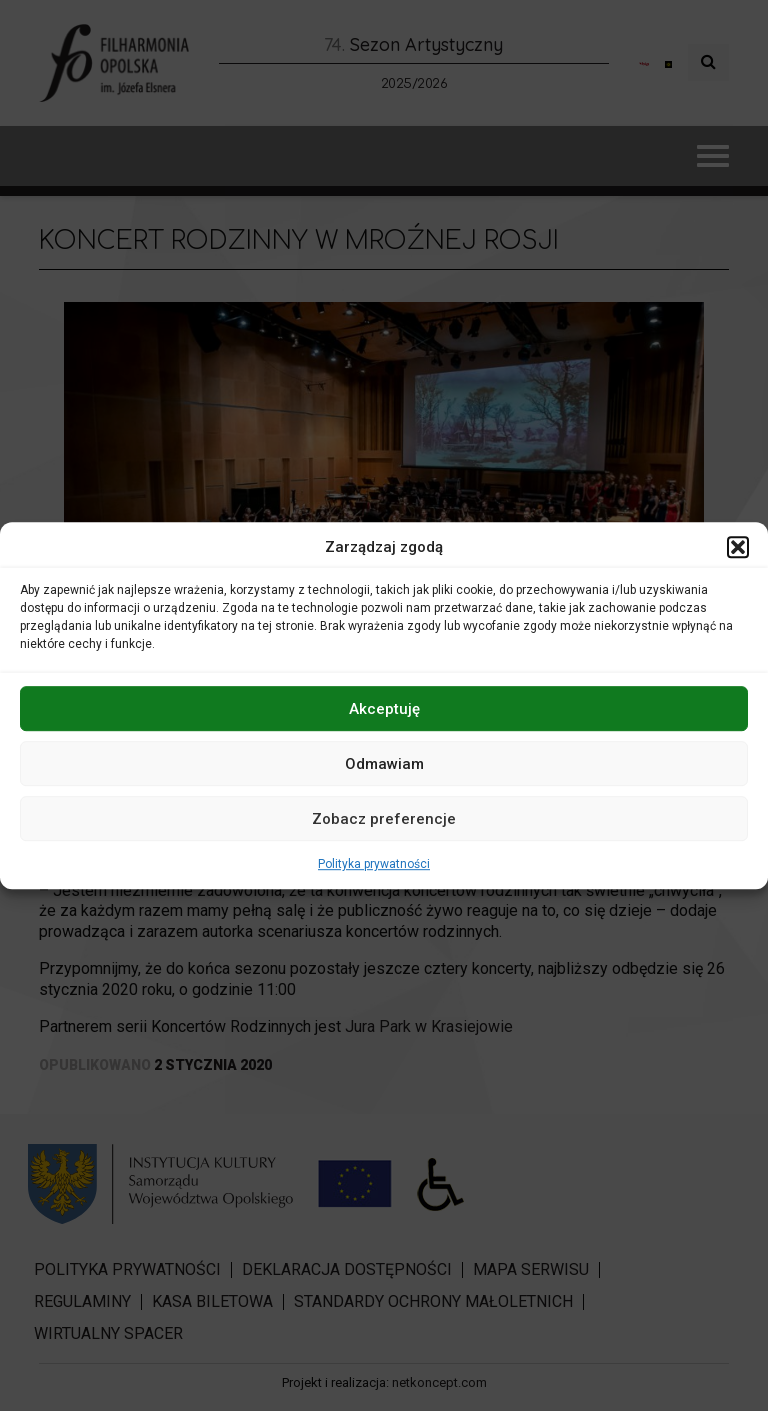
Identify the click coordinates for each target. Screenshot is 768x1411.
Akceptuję (384, 709)
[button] (738, 547)
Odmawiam (384, 764)
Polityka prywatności (374, 864)
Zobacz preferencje (384, 819)
